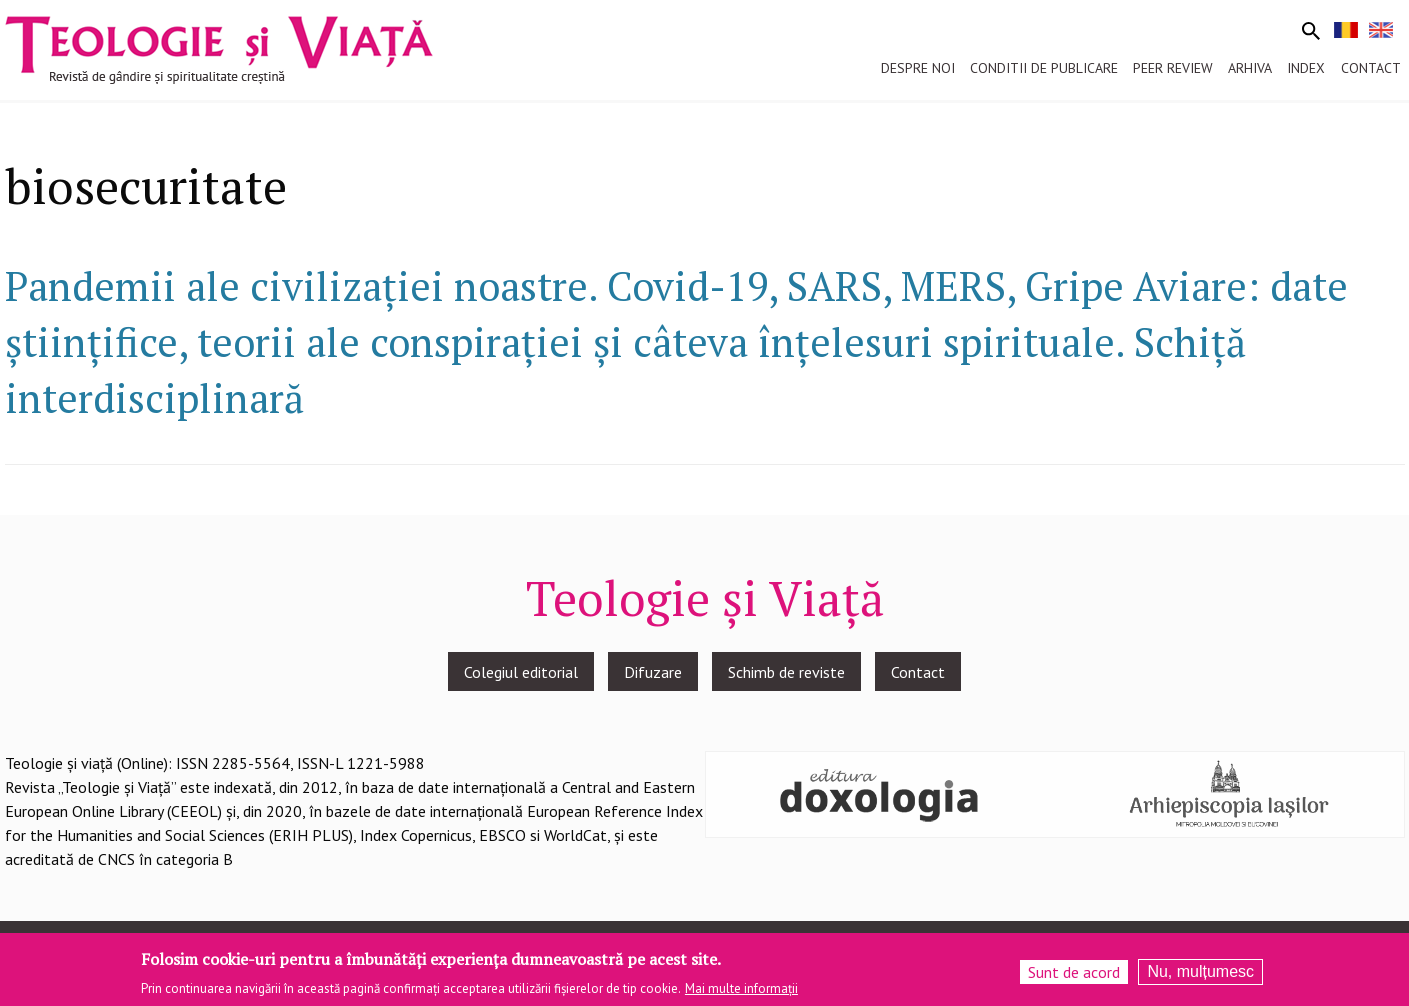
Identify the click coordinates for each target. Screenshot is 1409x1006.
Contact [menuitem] (1371, 68)
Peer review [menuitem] (1173, 68)
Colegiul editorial (521, 672)
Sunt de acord (1074, 977)
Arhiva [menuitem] (1250, 68)
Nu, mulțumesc (1200, 976)
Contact (918, 672)
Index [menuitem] (1306, 68)
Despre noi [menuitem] (918, 68)
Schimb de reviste (786, 672)
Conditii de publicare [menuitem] (1044, 68)
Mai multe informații (741, 993)
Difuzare (653, 672)
